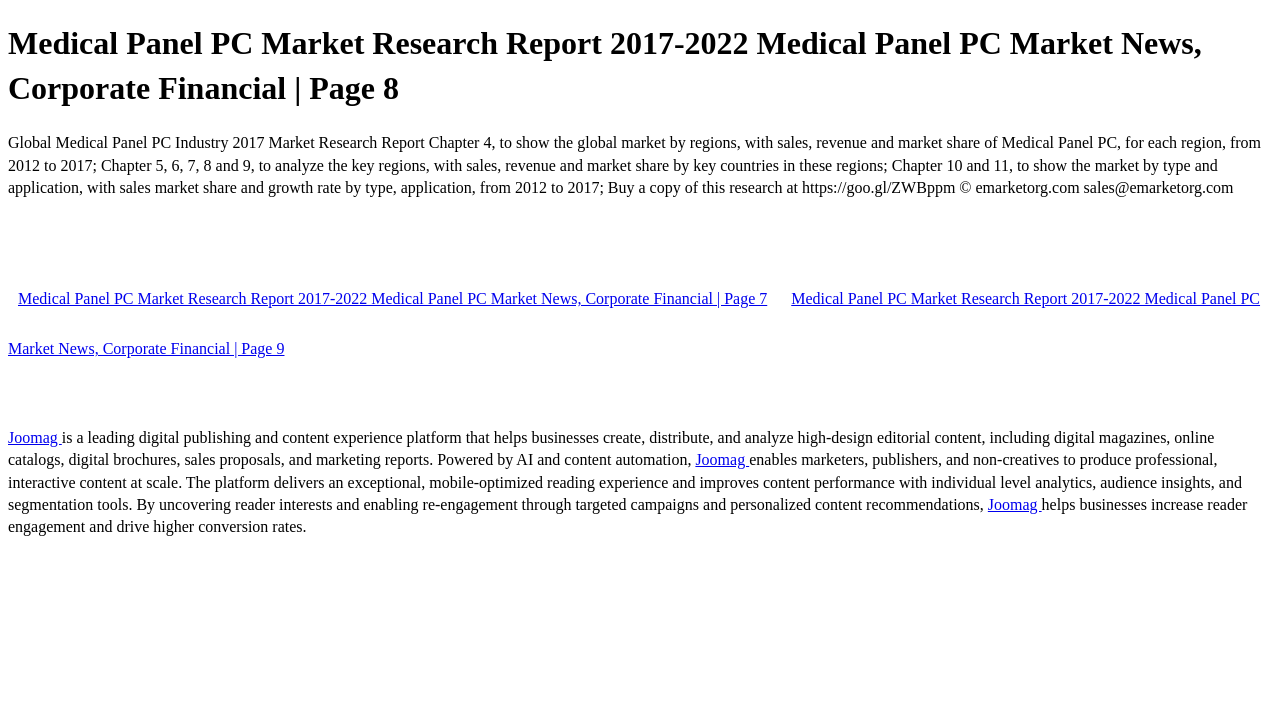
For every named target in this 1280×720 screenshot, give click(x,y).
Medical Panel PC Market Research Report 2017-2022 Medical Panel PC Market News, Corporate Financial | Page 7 (392, 298)
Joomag (35, 437)
